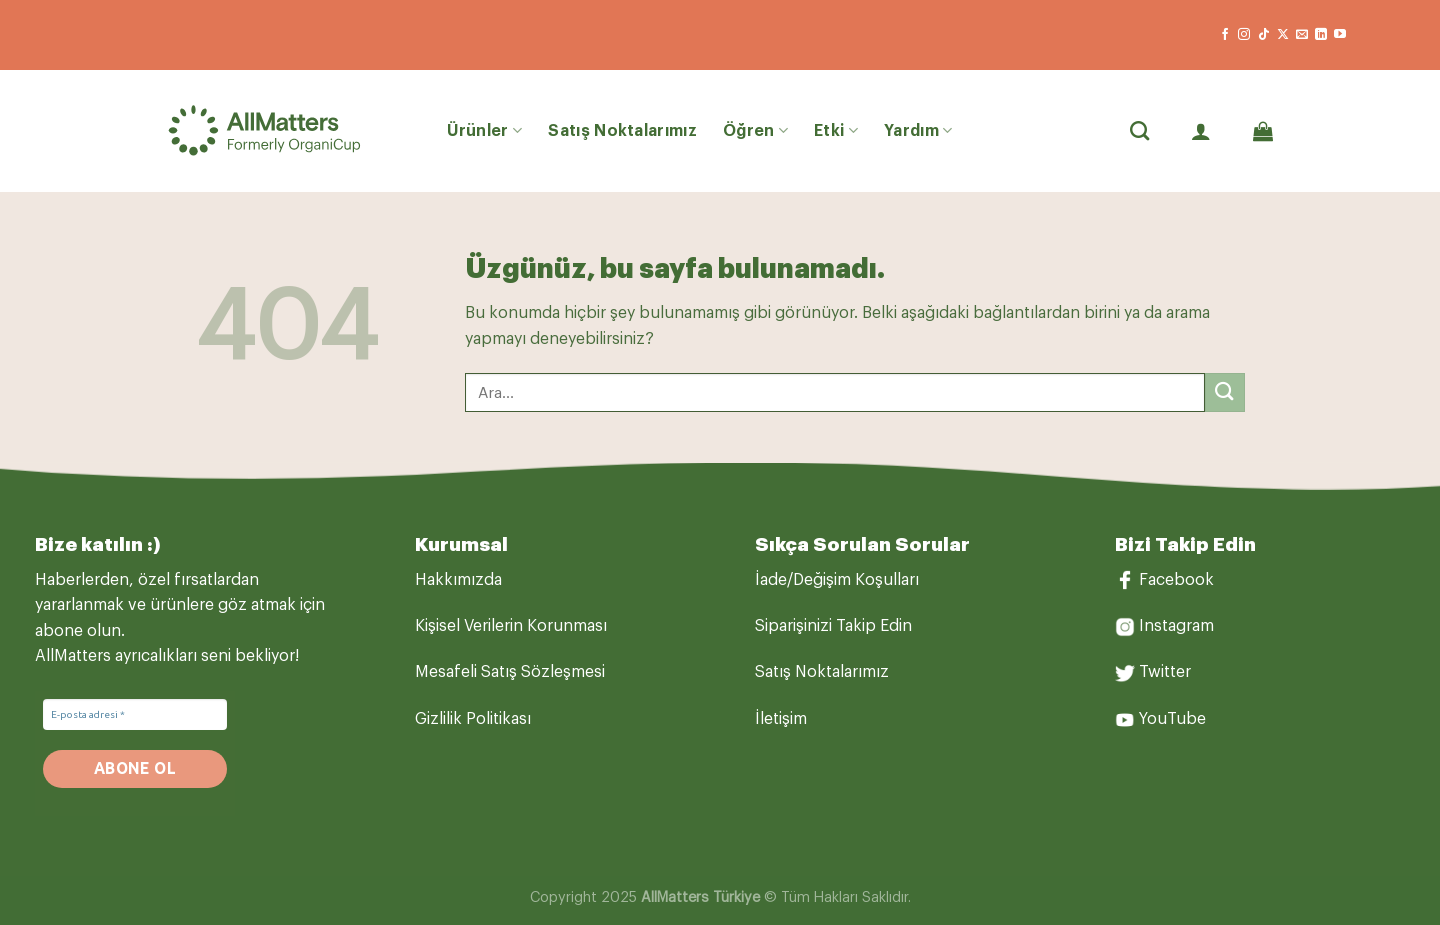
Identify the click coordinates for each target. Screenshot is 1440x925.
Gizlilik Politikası (473, 719)
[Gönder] (1225, 392)
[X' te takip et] (1283, 35)
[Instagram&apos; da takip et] (1244, 35)
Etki (836, 130)
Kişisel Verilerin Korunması (511, 626)
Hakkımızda (458, 580)
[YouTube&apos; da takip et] (1340, 35)
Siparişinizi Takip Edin (833, 626)
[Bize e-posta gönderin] (1302, 35)
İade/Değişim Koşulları (837, 580)
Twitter (1165, 672)
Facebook (1176, 580)
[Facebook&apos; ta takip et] (1225, 35)
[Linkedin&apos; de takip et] (1321, 35)
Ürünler (485, 130)
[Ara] (1139, 130)
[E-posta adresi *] (135, 714)
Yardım (918, 130)
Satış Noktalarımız (622, 131)
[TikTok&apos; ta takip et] (1264, 35)
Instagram (1176, 626)
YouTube (1172, 719)
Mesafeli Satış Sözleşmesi (510, 672)
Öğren (755, 130)
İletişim (781, 719)
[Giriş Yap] (1201, 131)
